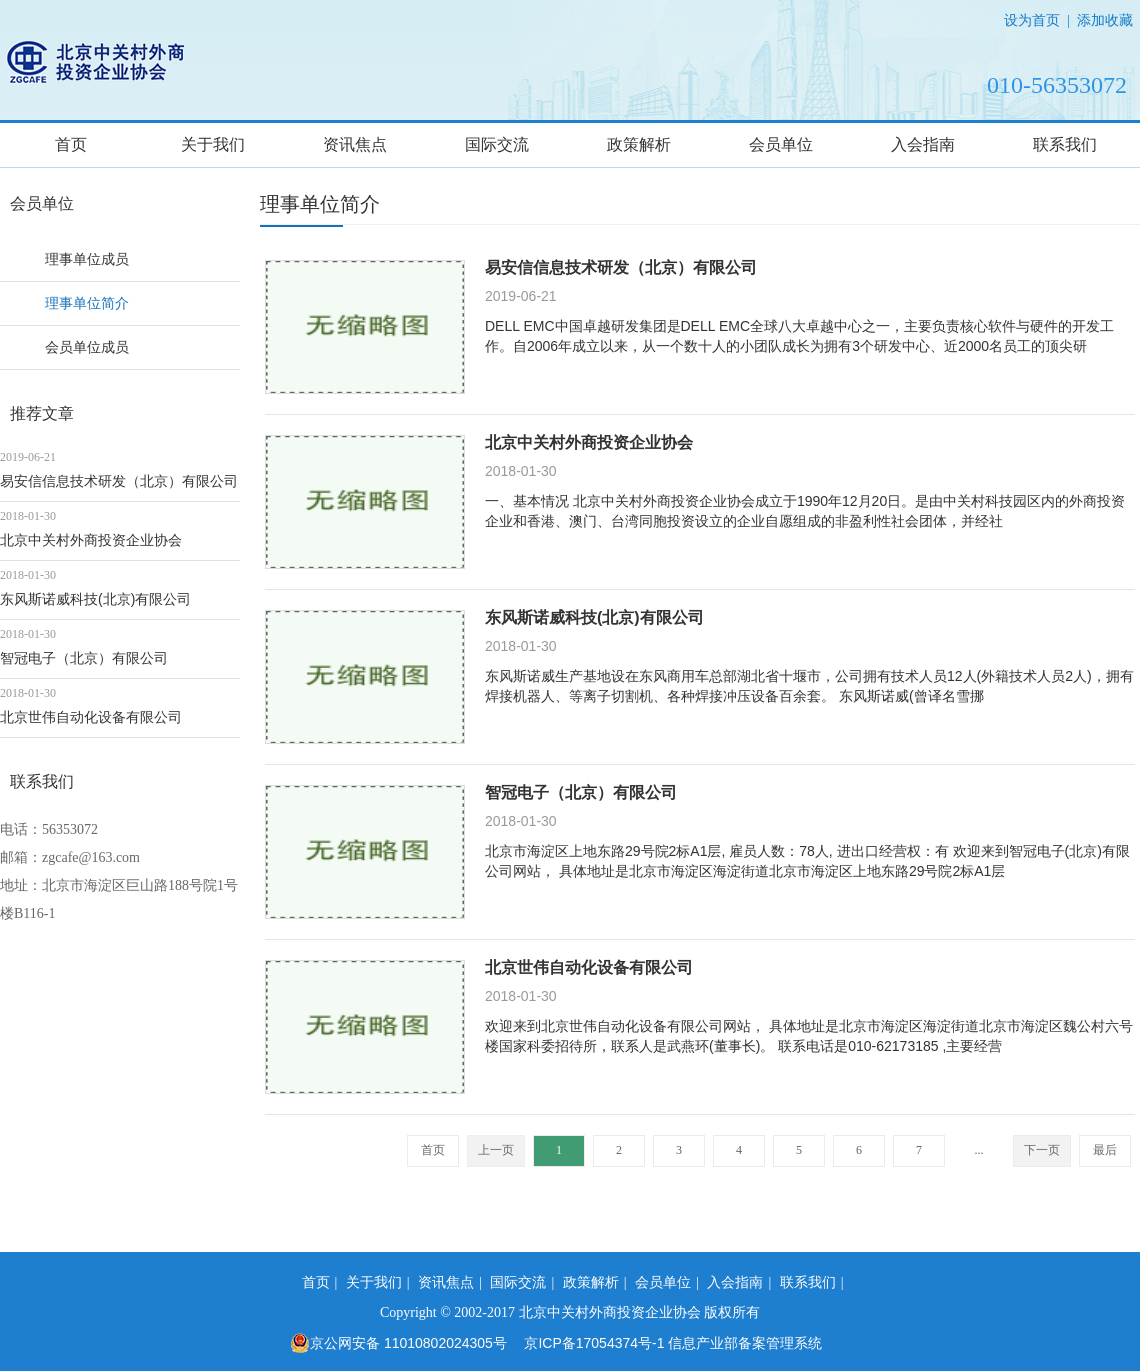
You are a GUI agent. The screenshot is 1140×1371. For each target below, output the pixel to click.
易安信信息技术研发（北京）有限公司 (119, 481)
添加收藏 (1105, 20)
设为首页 (1032, 20)
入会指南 (923, 144)
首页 (71, 144)
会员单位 (781, 144)
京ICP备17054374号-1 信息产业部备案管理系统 (673, 1343)
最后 (1105, 1150)
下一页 (1042, 1150)
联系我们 (1065, 144)
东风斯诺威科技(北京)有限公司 (95, 599)
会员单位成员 (87, 347)
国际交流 (497, 144)
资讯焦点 (355, 144)
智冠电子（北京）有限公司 (84, 658)
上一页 (496, 1150)
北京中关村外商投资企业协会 (91, 540)
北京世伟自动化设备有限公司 (91, 717)
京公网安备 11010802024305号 (398, 1343)
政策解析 (639, 144)
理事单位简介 (87, 303)
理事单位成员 (87, 259)
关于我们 (213, 144)
